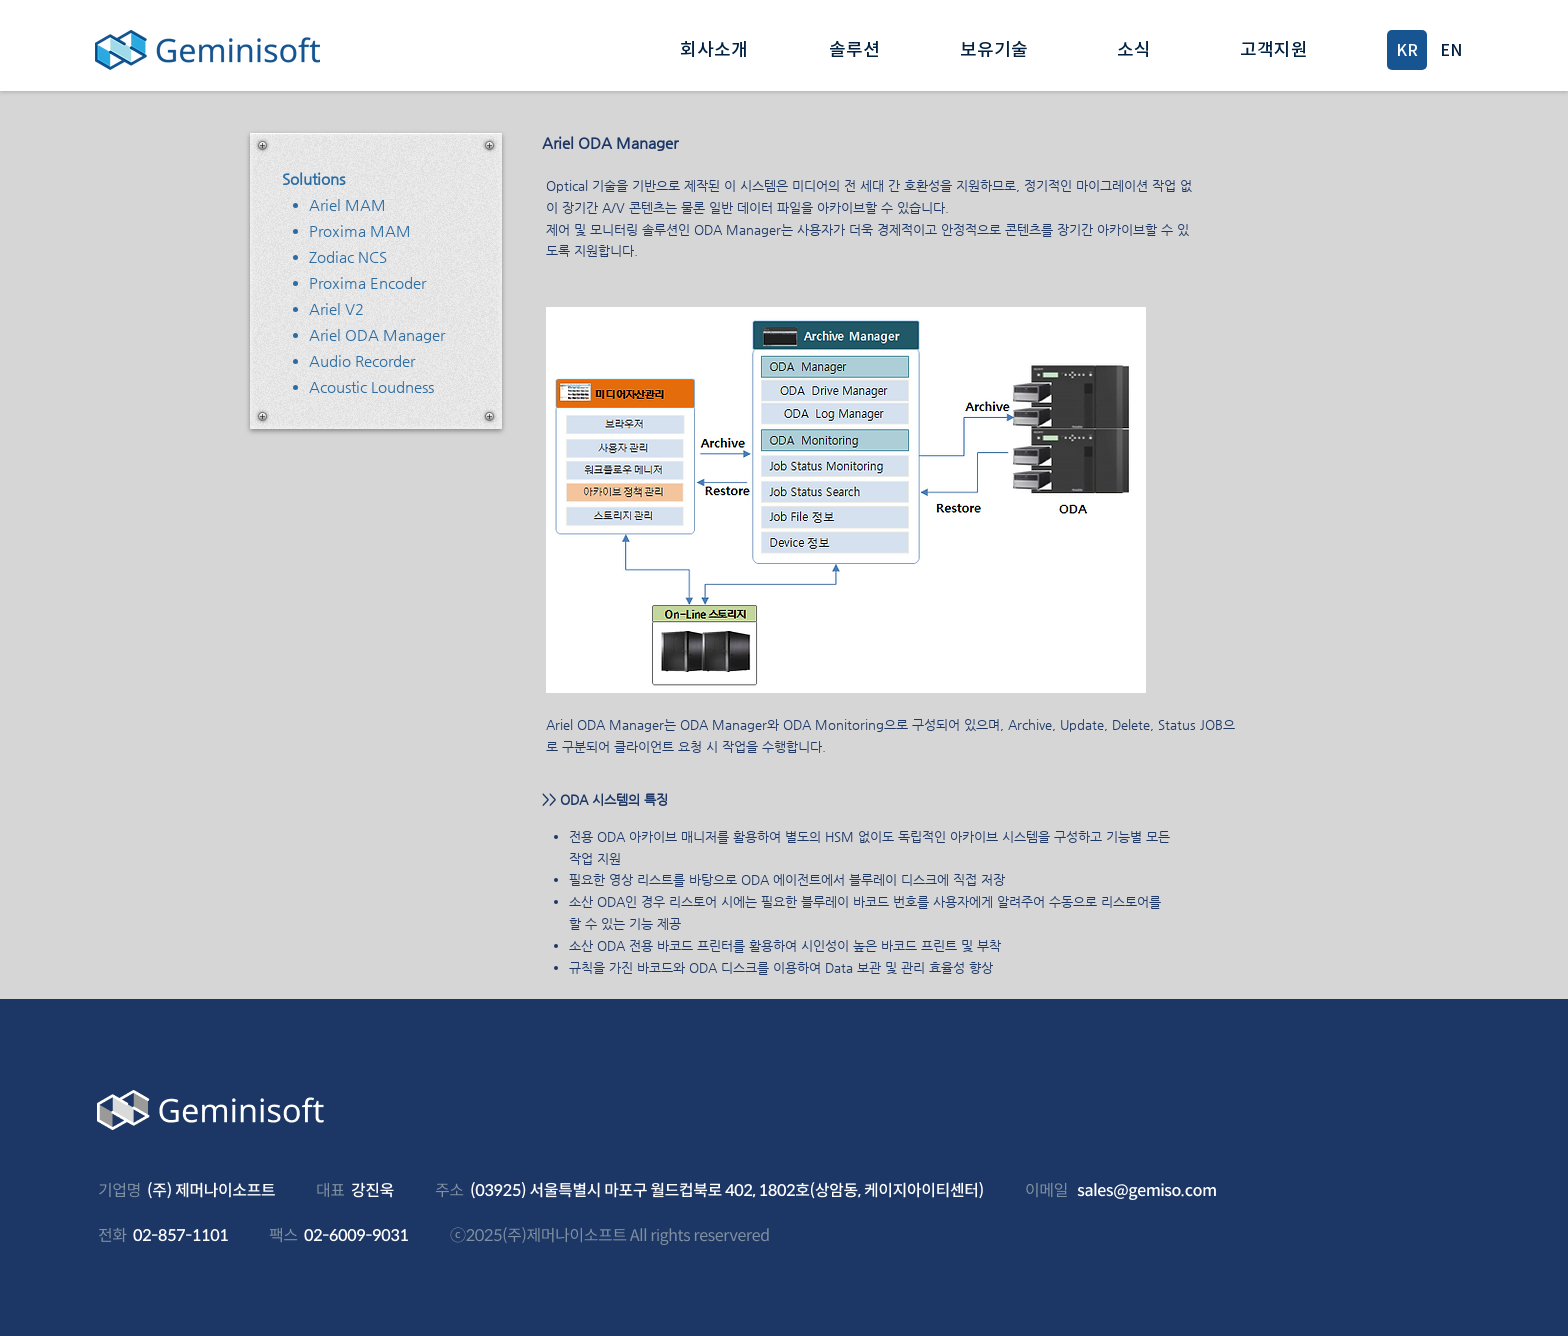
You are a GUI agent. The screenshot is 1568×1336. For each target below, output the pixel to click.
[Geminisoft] (207, 50)
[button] (714, 50)
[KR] (1407, 50)
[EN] (1451, 50)
